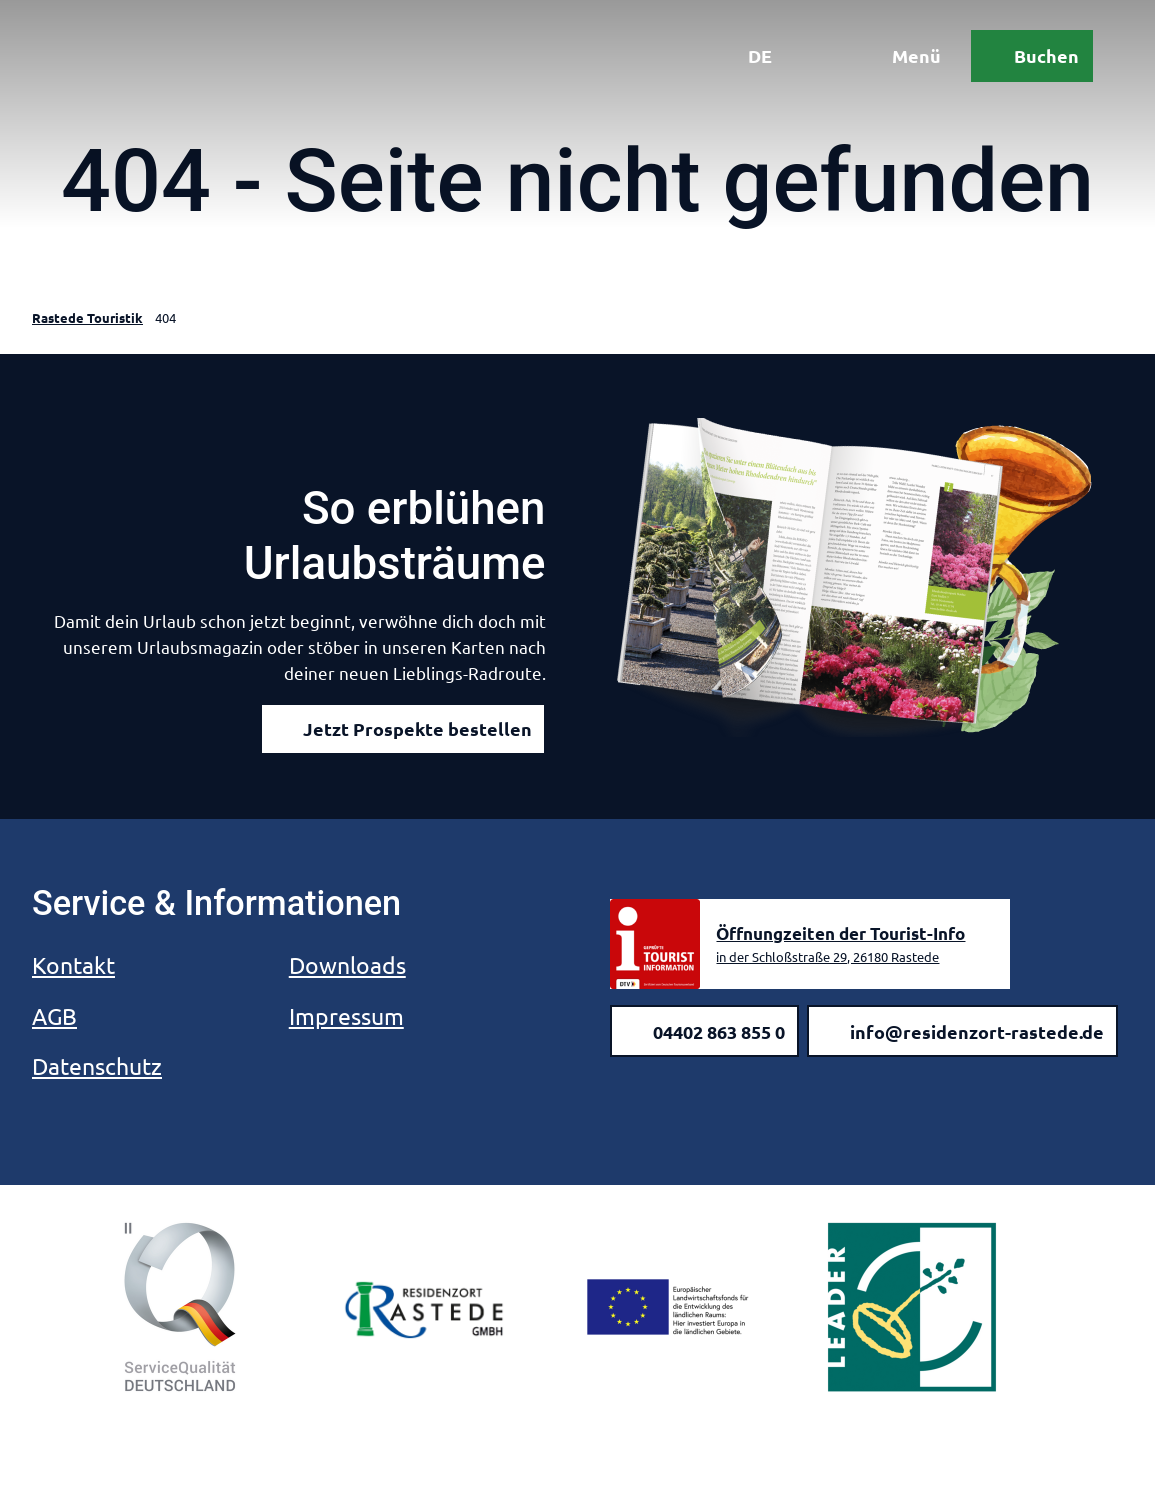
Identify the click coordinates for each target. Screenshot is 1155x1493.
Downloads (347, 964)
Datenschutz (97, 1065)
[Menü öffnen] (900, 58)
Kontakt (73, 964)
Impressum (346, 1015)
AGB (54, 1015)
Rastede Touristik (87, 317)
